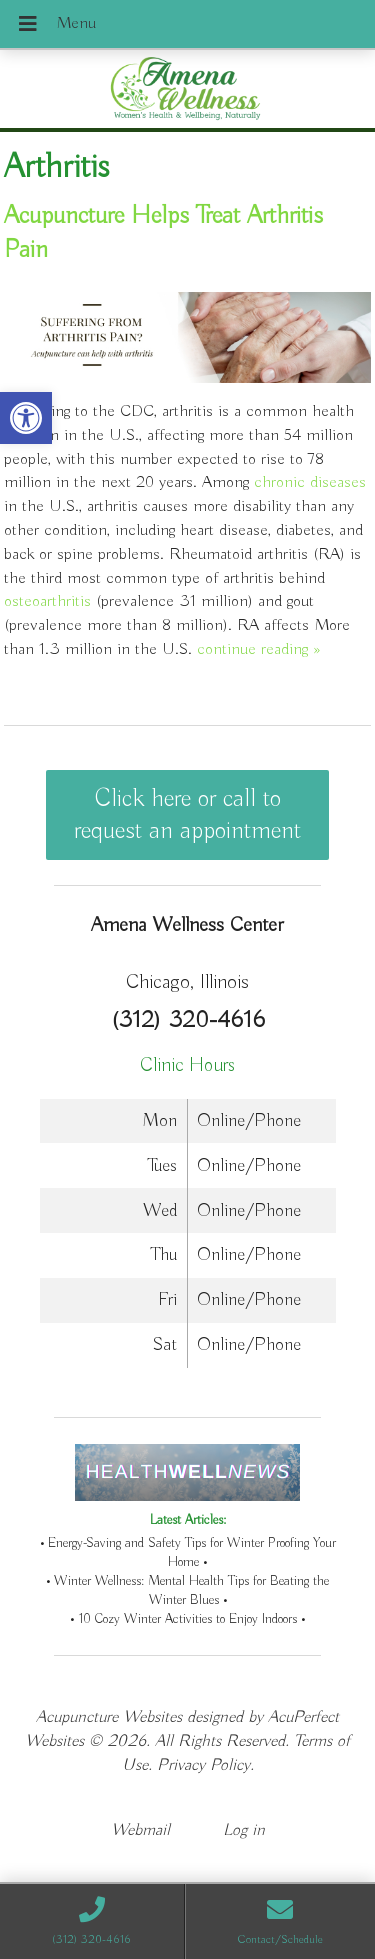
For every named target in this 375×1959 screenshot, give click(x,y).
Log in (244, 1830)
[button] (26, 418)
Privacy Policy (203, 1765)
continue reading (258, 649)
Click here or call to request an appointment (187, 815)
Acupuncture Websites (109, 1717)
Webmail (140, 1830)
